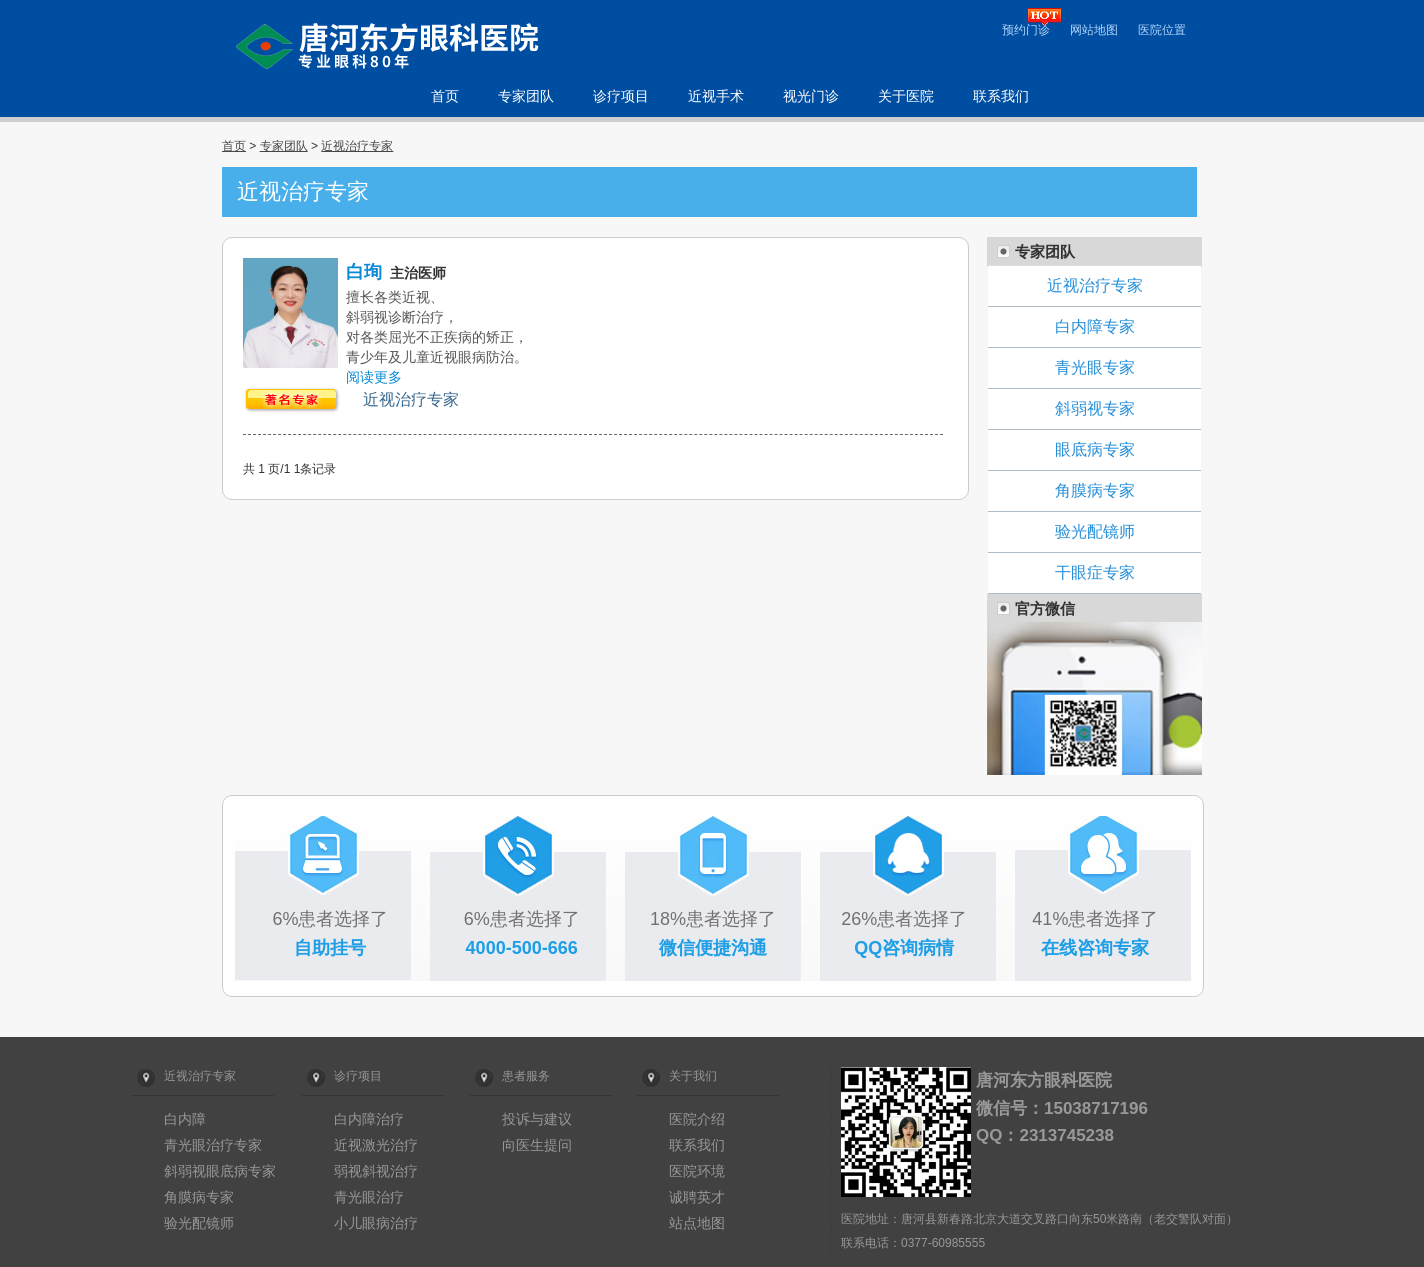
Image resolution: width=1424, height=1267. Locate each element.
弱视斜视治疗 (376, 1171)
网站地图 (1094, 30)
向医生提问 (537, 1145)
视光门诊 (811, 96)
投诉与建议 (537, 1119)
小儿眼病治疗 (376, 1223)
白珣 (364, 272)
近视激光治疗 (376, 1145)
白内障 (185, 1119)
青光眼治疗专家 (213, 1145)
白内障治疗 (369, 1119)
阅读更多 (374, 377)
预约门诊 (1026, 30)
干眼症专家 (1095, 572)
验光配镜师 (1095, 531)
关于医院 (906, 96)
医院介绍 (697, 1119)
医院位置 (1162, 30)
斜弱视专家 (1095, 408)
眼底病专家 (1095, 449)
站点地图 (697, 1223)
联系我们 (1001, 96)
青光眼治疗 (369, 1197)
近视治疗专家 (357, 146)
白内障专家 (1095, 326)
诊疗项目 (621, 96)
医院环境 (697, 1171)
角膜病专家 (1095, 490)
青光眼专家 (1095, 367)
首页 (445, 96)
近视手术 (716, 96)
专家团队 (526, 96)
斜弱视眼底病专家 (220, 1171)
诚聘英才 (697, 1197)
